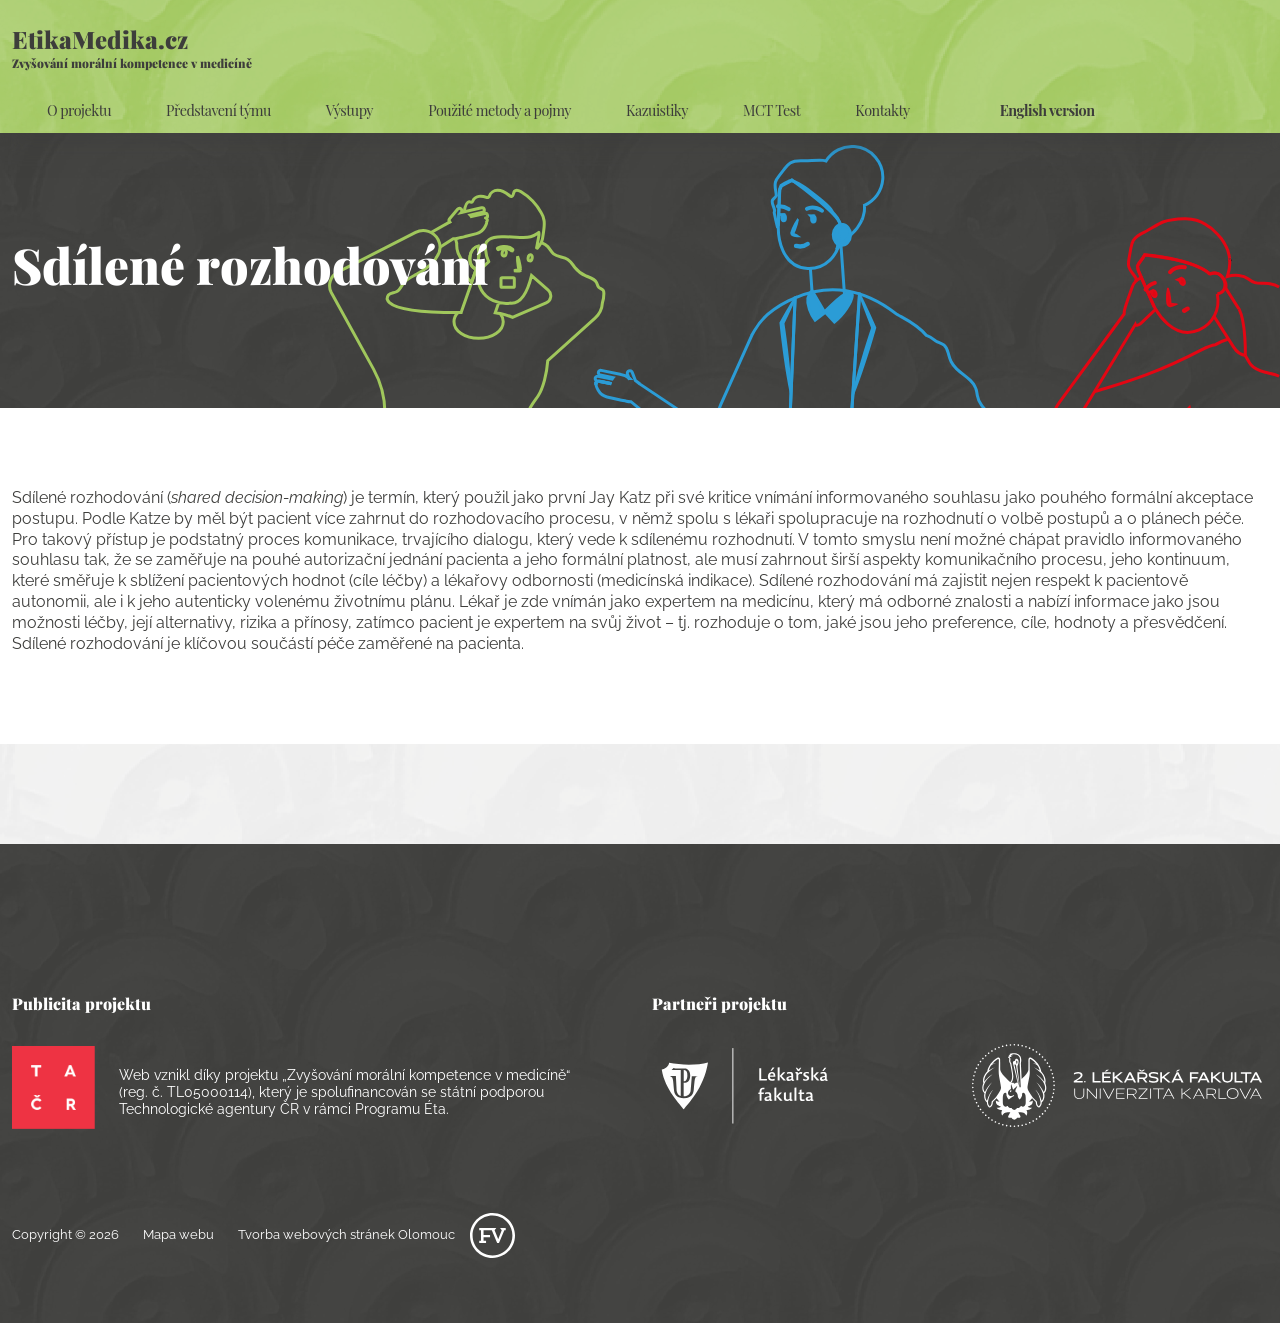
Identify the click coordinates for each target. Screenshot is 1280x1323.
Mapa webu (178, 1234)
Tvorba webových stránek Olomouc (376, 1234)
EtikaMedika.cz (132, 47)
